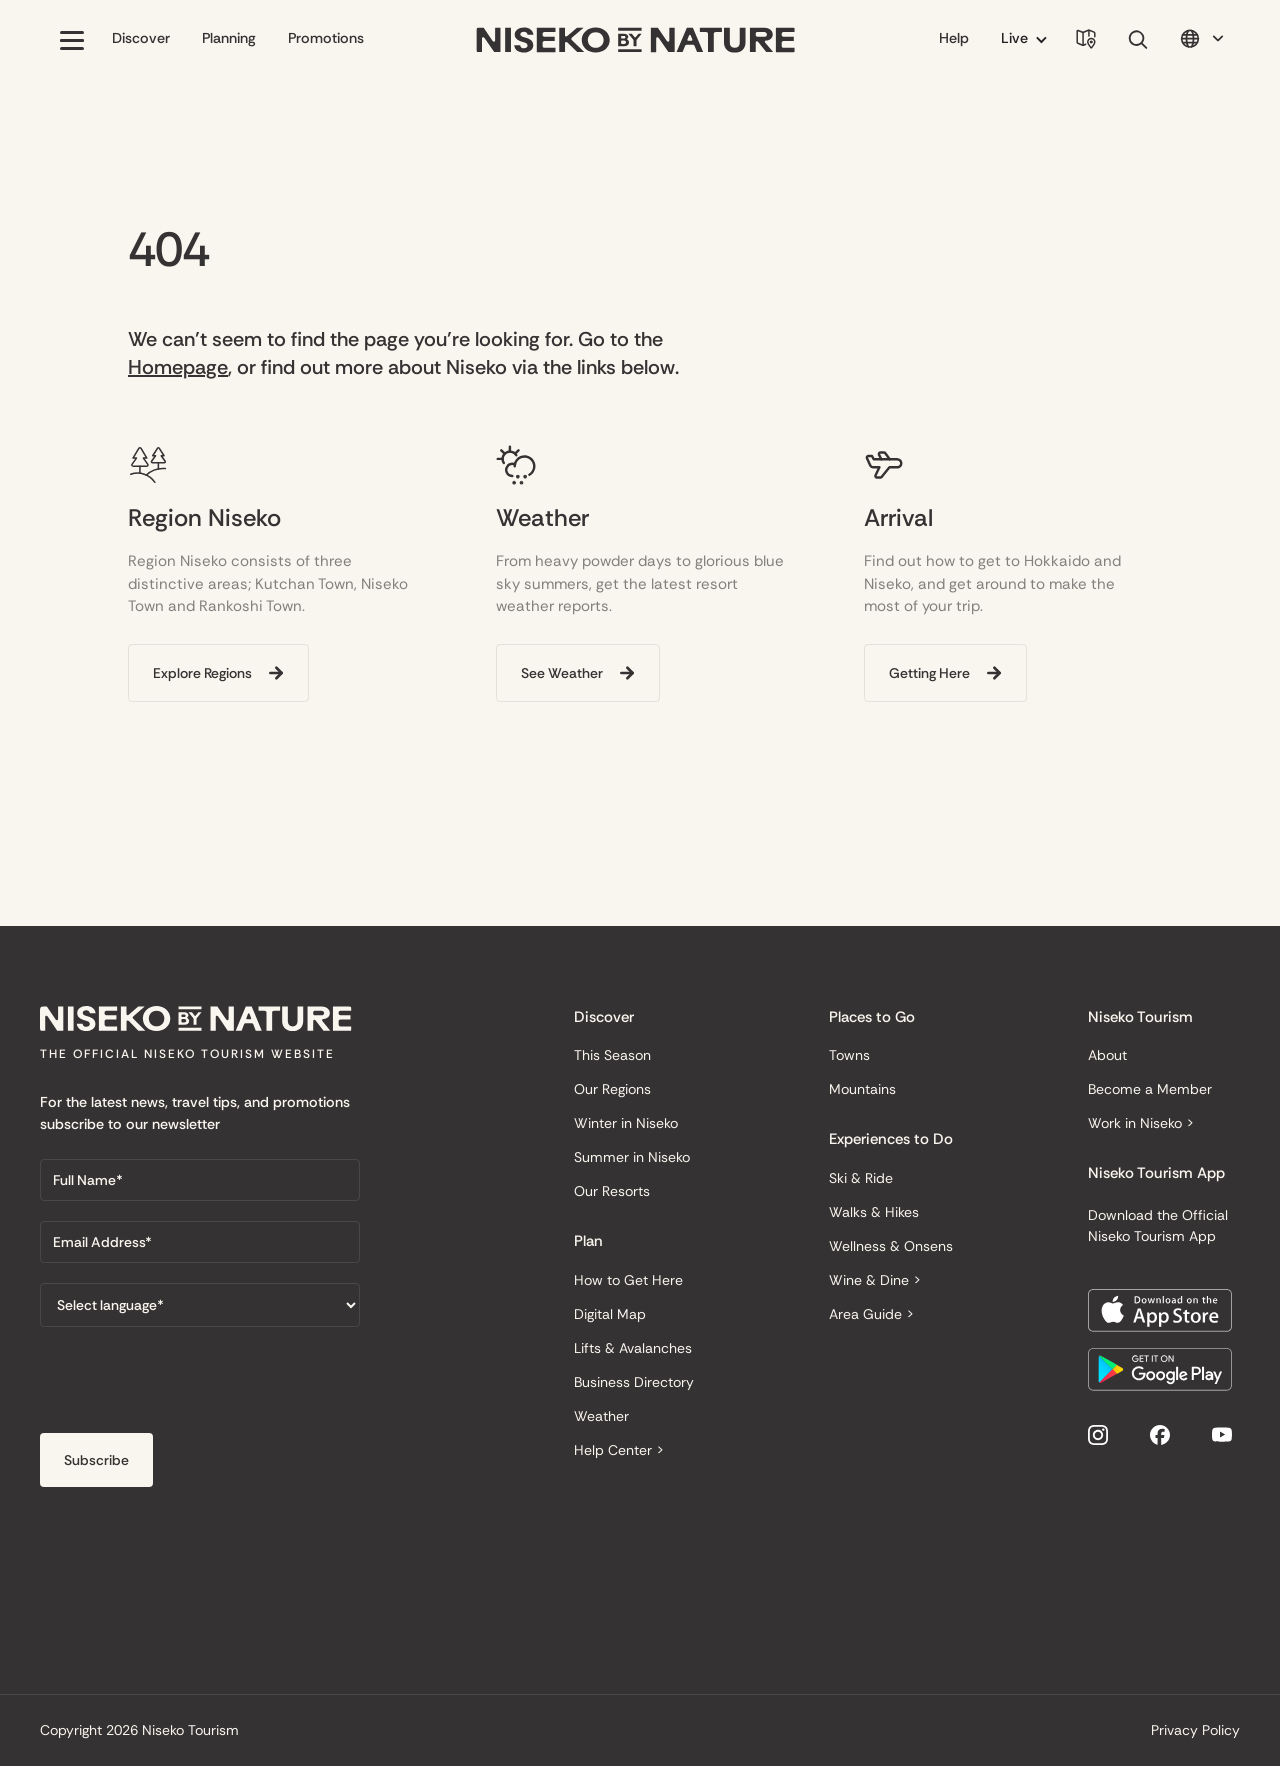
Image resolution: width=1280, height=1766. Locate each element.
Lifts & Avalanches (633, 1348)
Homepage (178, 367)
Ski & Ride (861, 1178)
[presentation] (192, 1386)
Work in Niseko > (1141, 1123)
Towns (849, 1055)
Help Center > (619, 1450)
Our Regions (612, 1089)
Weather (601, 1416)
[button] (72, 40)
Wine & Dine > (875, 1280)
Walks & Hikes (874, 1212)
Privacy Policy (1195, 1730)
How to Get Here (628, 1280)
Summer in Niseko (632, 1157)
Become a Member (1150, 1089)
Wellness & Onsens (891, 1246)
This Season (612, 1055)
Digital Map (610, 1314)
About (1107, 1055)
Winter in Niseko (626, 1123)
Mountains (862, 1089)
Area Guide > (871, 1314)
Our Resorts (612, 1191)
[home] (636, 40)
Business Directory (634, 1382)
